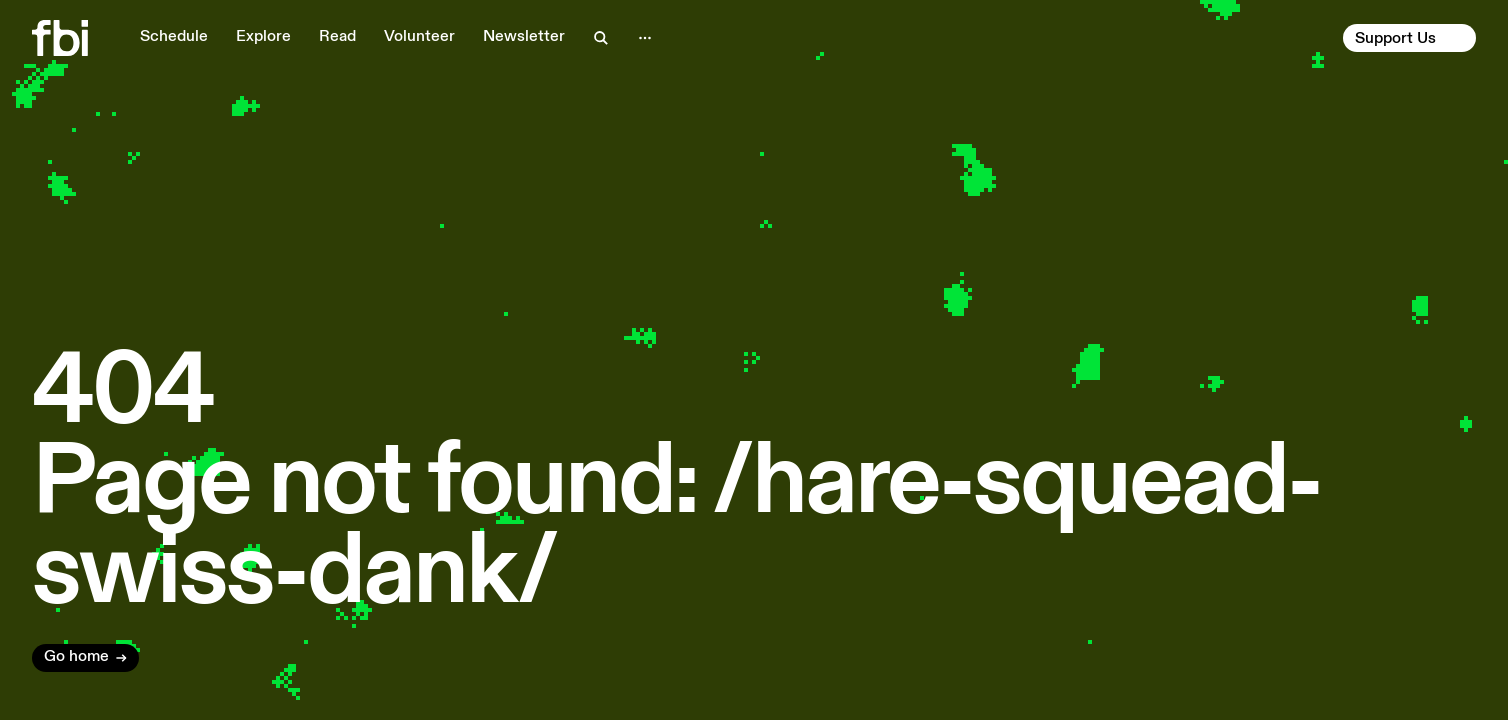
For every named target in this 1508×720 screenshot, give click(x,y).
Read (337, 37)
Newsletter (524, 37)
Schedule (174, 37)
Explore (263, 37)
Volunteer (419, 37)
